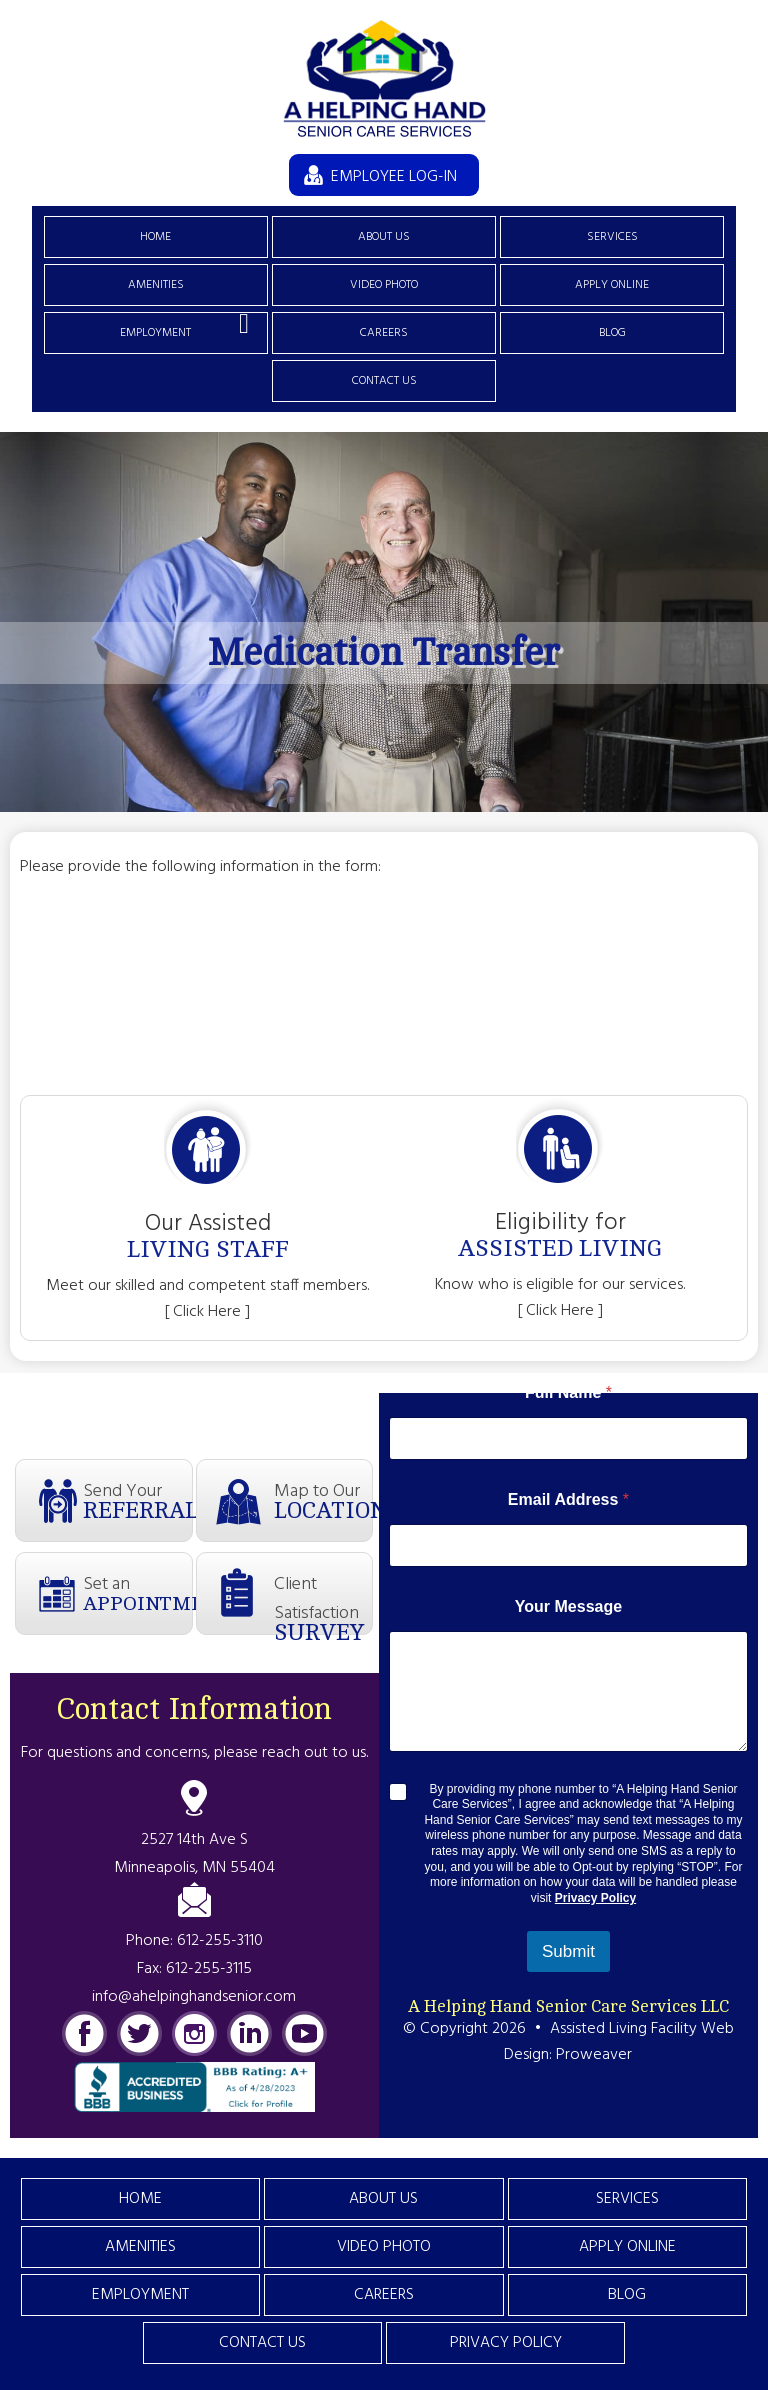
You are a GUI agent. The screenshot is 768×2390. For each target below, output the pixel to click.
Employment (155, 333)
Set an (137, 1592)
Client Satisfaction (323, 1602)
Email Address (568, 1499)
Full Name (568, 1392)
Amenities (156, 285)
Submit (568, 1951)
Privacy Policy (595, 1898)
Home (155, 237)
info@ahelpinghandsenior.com (194, 1997)
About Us (384, 237)
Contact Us (384, 381)
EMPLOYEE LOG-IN (394, 177)
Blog (612, 333)
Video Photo (384, 285)
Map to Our (323, 1500)
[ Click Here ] (207, 1312)
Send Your (137, 1500)
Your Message (568, 1606)
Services (612, 237)
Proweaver (594, 2055)
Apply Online (612, 285)
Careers (384, 333)
